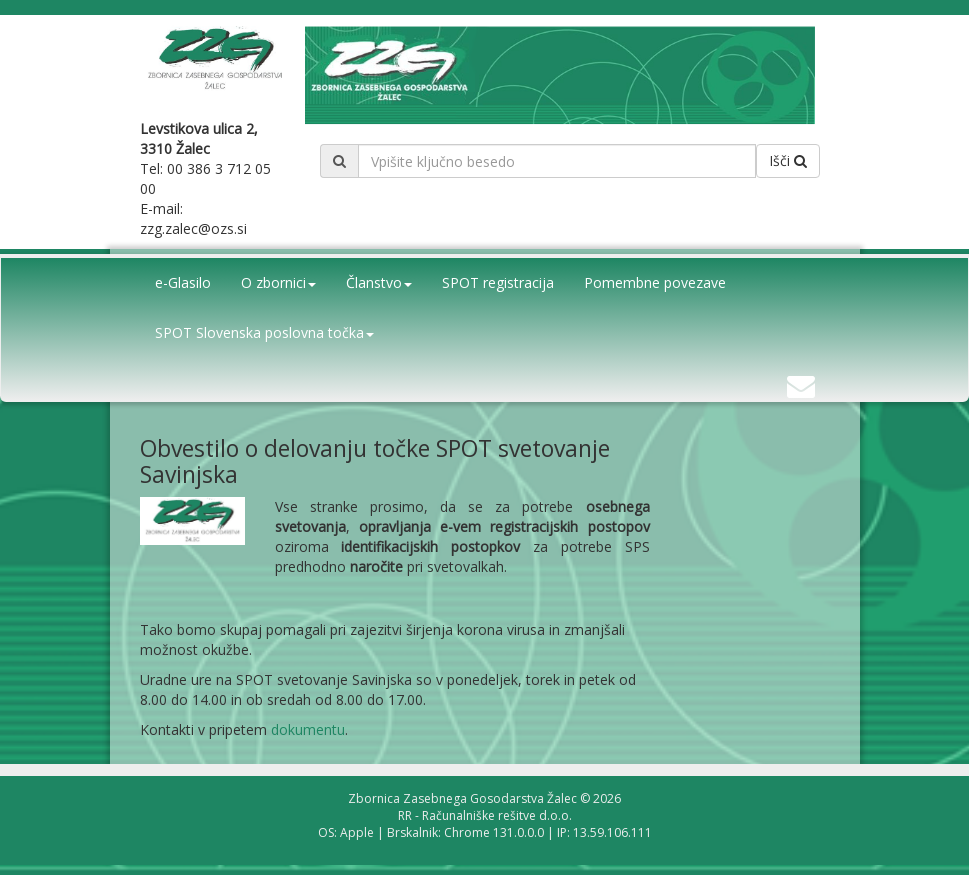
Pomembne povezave (655, 282)
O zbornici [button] (278, 282)
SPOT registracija (498, 282)
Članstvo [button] (379, 282)
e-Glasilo (183, 282)
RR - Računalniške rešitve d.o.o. (485, 815)
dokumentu (308, 729)
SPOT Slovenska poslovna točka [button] (264, 332)
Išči (788, 160)
